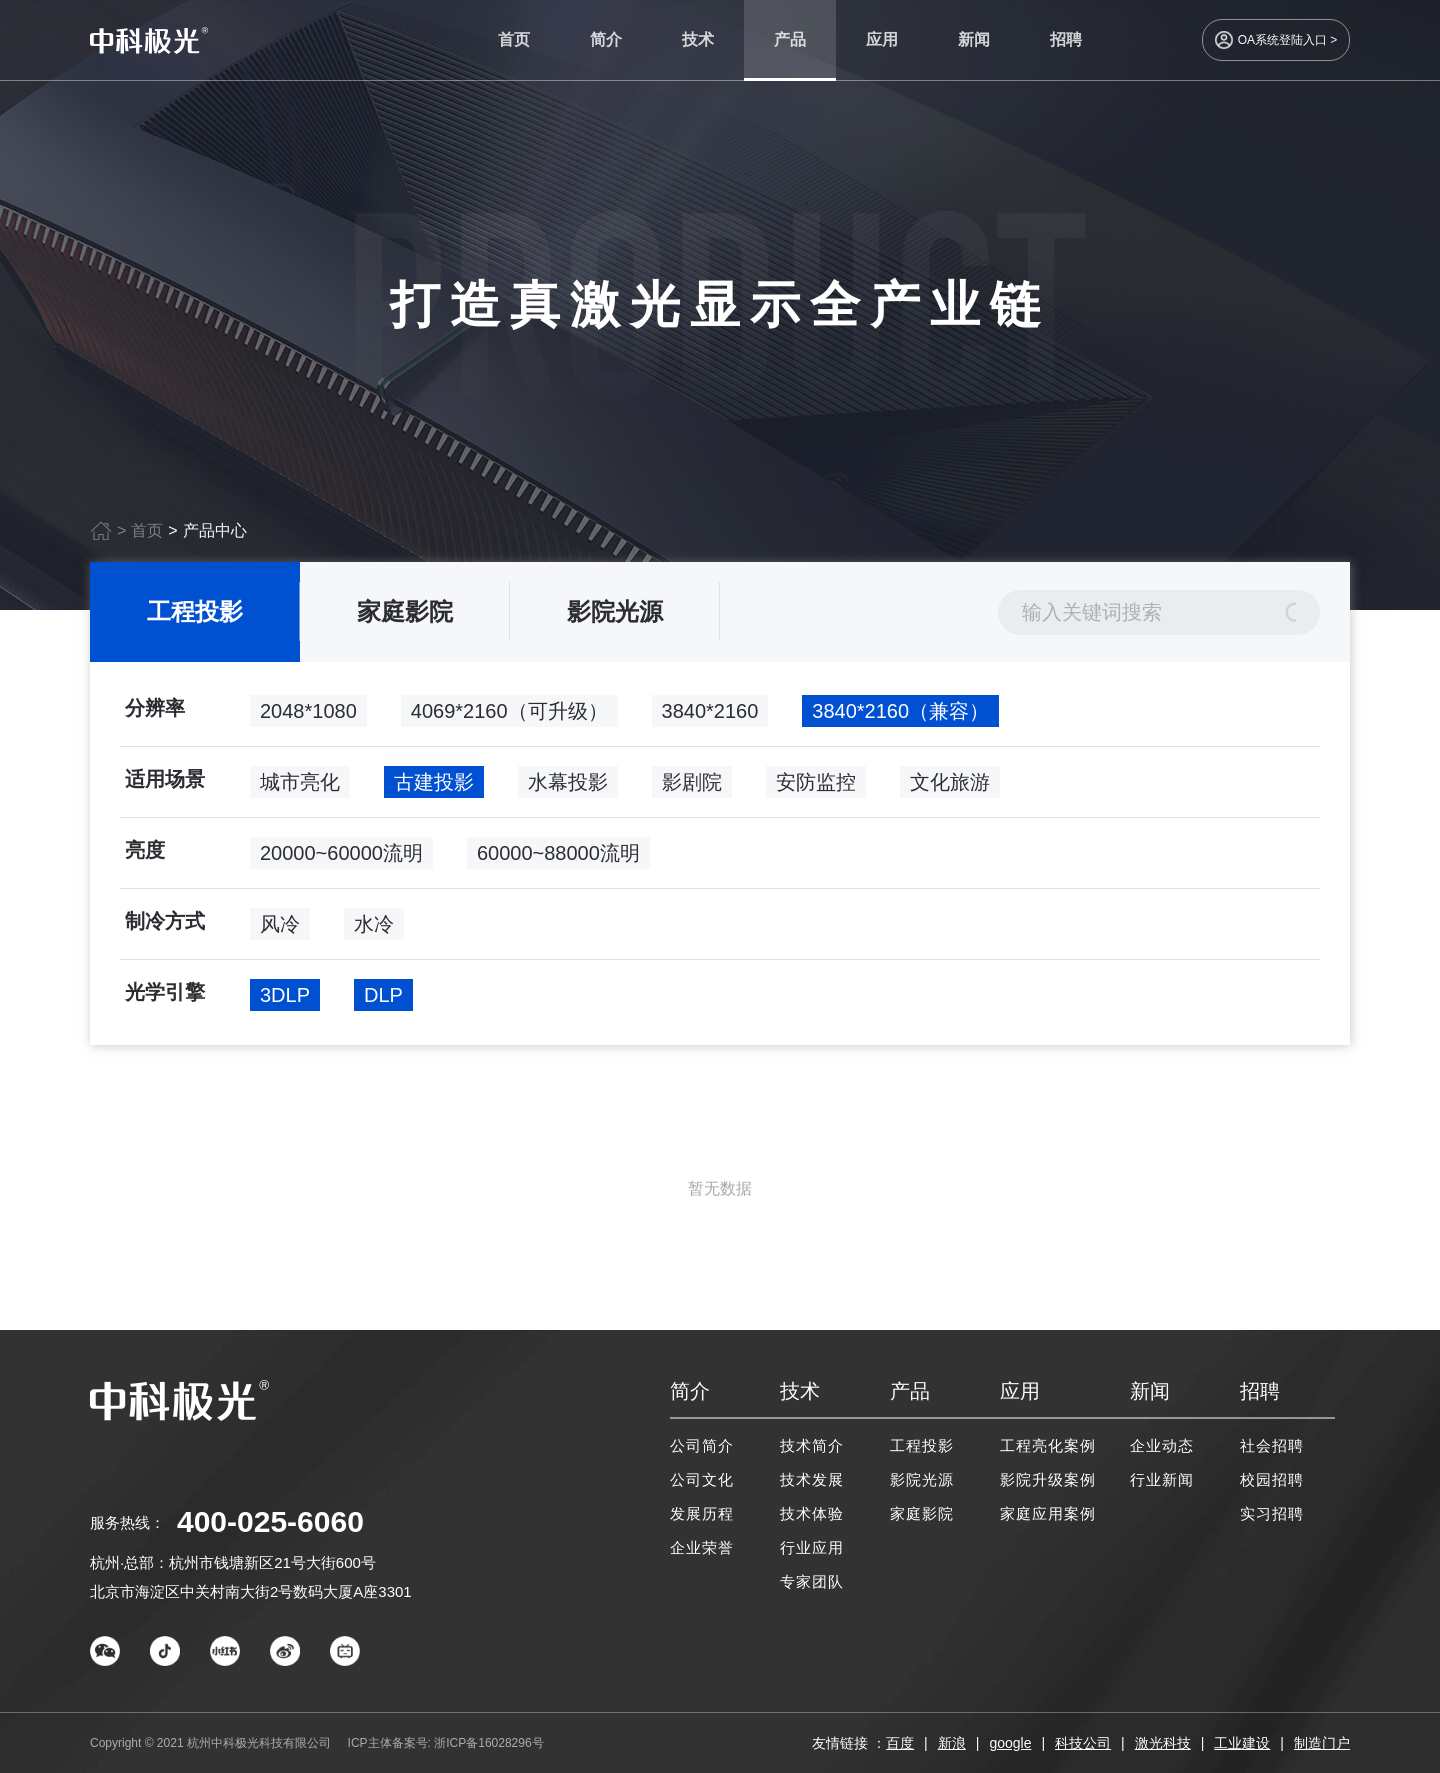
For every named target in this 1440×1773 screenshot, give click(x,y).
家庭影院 (405, 619)
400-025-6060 (270, 1521)
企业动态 (1162, 1445)
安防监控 (816, 790)
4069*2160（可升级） (509, 719)
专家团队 (812, 1581)
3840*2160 (710, 719)
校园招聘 (1272, 1479)
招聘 (1066, 39)
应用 (882, 39)
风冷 (280, 932)
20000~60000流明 (341, 861)
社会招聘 (1272, 1445)
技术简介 (812, 1445)
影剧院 (692, 790)
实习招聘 (1272, 1513)
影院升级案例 (1048, 1479)
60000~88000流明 (558, 861)
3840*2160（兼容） (900, 719)
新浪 (952, 1743)
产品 (790, 39)
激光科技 (1163, 1743)
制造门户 (1322, 1743)
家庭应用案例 (1048, 1513)
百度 (900, 1743)
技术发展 (812, 1479)
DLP (383, 1003)
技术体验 (812, 1513)
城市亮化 (300, 790)
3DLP (285, 1003)
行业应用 (812, 1547)
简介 (606, 39)
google (1010, 1743)
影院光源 (615, 619)
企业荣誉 (702, 1547)
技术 (698, 39)
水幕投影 (568, 790)
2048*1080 (308, 719)
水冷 (374, 932)
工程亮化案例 (1048, 1445)
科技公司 (1083, 1743)
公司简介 (702, 1445)
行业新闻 (1162, 1479)
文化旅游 (950, 790)
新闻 (974, 39)
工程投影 (195, 619)
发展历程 (702, 1513)
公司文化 (702, 1479)
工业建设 (1242, 1743)
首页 (514, 39)
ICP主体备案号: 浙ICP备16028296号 (446, 1743)
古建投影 (434, 790)
